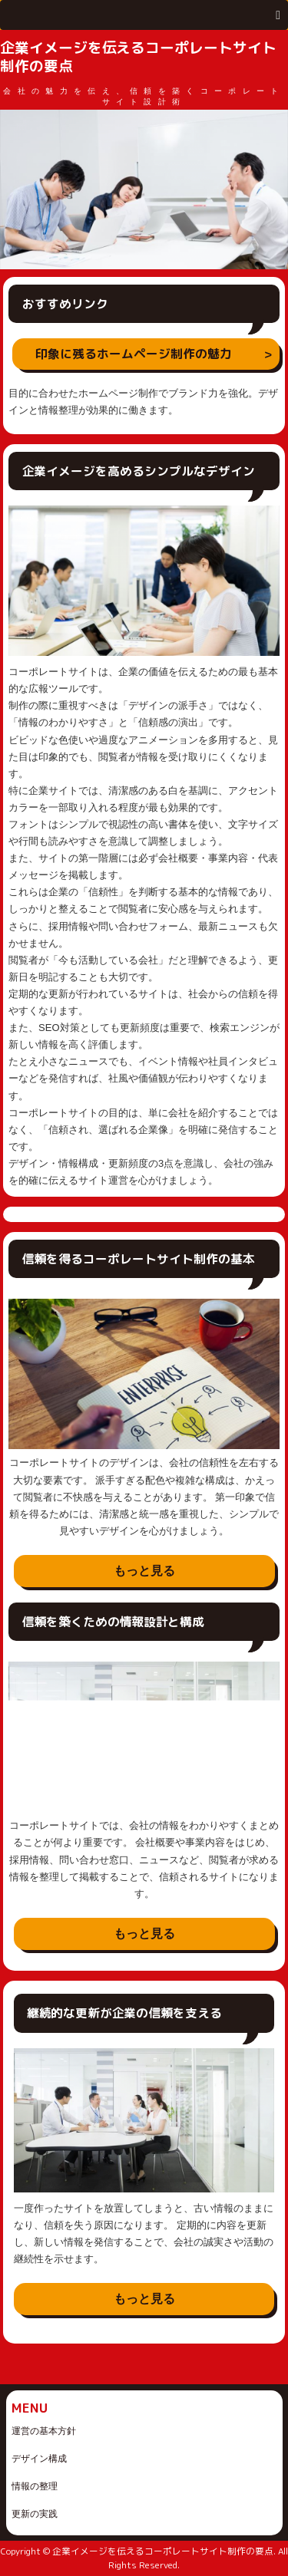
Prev (20, 189)
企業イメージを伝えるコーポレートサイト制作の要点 (138, 57)
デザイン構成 (39, 2458)
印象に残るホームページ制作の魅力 (133, 353)
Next (268, 189)
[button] (144, 15)
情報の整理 (35, 2486)
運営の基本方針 (44, 2431)
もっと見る (144, 1570)
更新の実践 (35, 2513)
